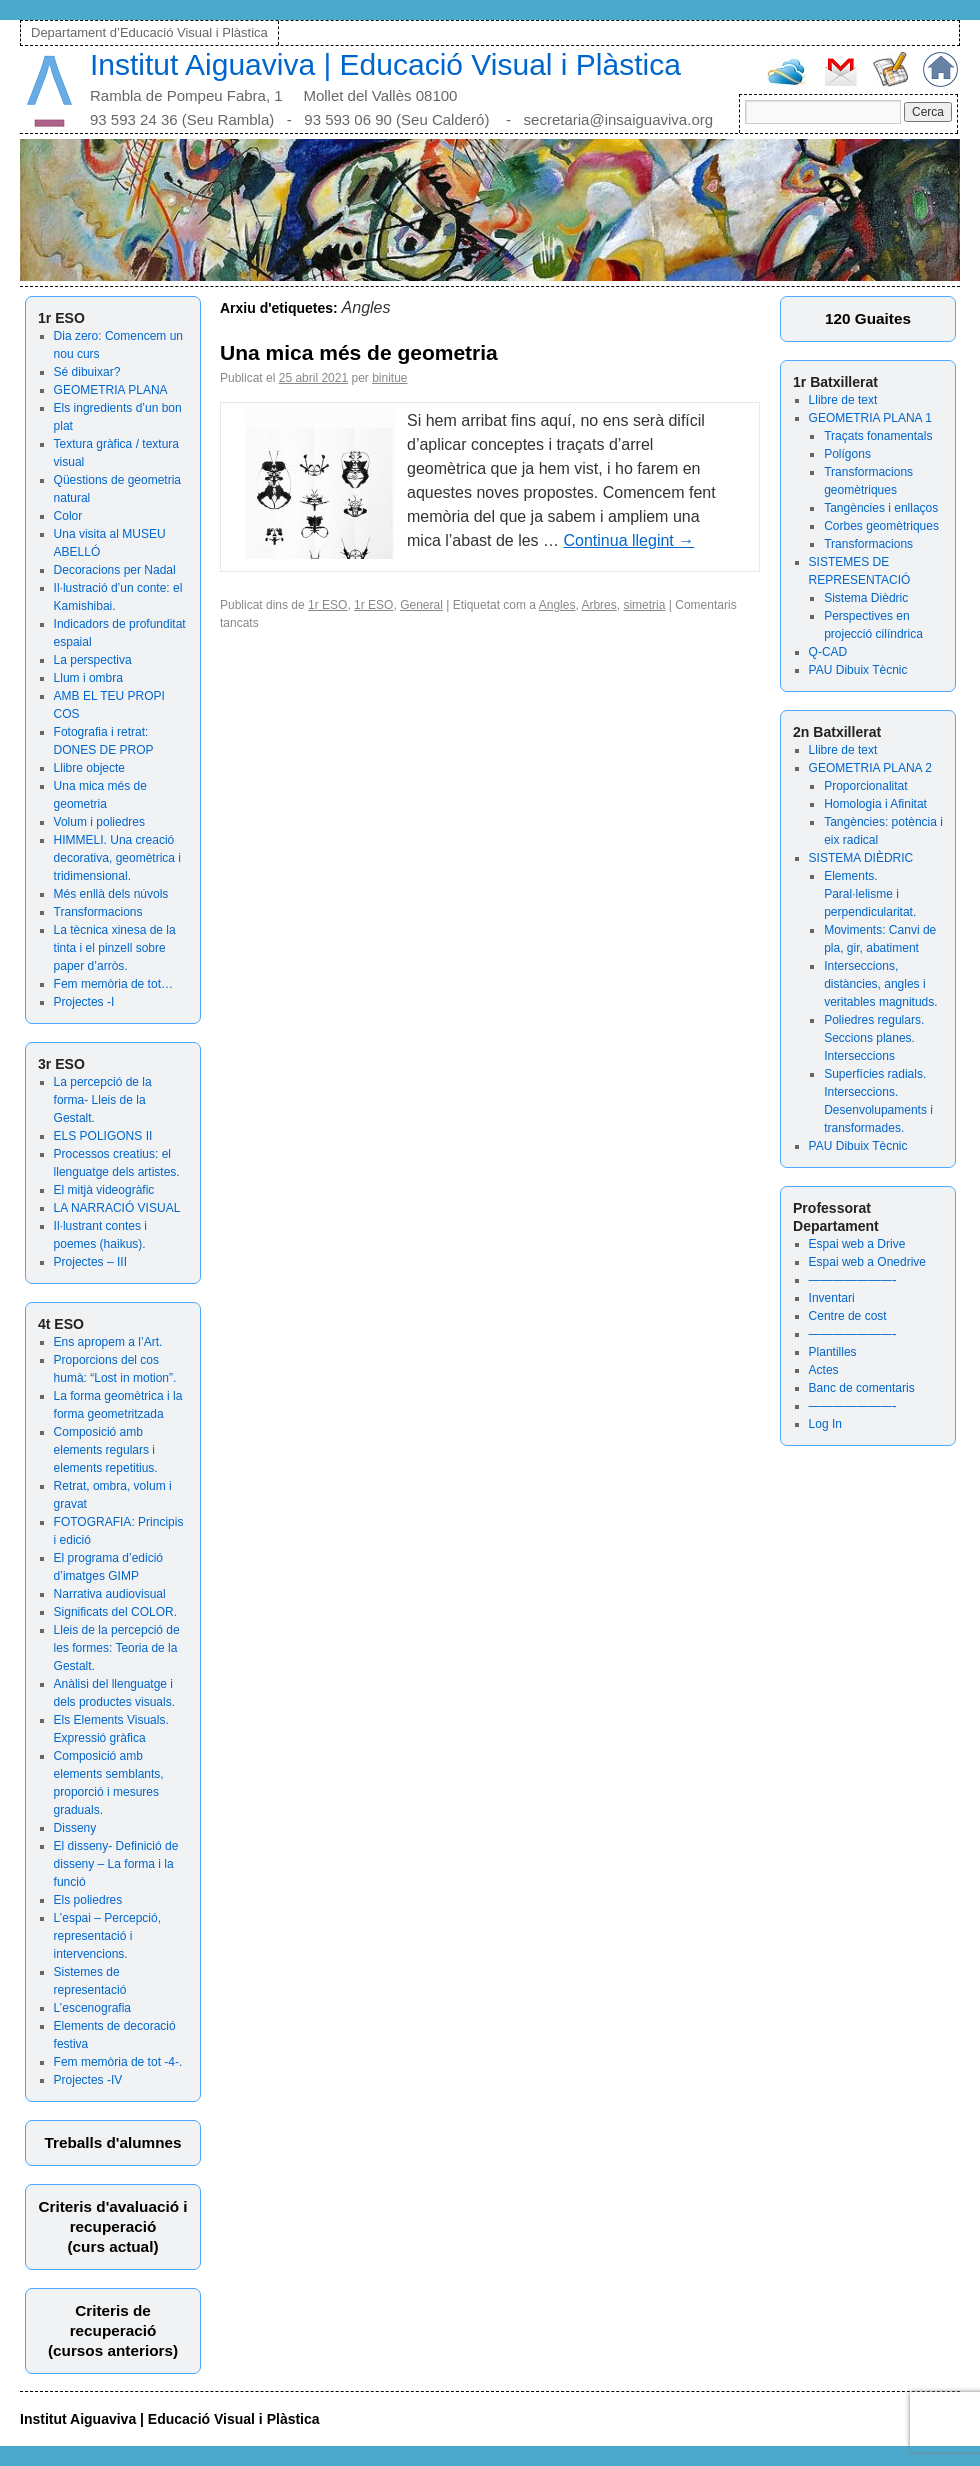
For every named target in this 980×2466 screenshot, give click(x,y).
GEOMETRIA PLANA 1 (870, 418)
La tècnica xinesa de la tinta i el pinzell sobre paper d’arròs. (115, 948)
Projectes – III (90, 1262)
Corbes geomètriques (881, 526)
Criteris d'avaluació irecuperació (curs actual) (112, 2226)
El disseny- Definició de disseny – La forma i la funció (116, 1864)
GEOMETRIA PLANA (111, 390)
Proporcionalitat (865, 786)
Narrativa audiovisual (110, 1594)
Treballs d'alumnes (112, 2142)
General (421, 605)
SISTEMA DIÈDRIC (861, 858)
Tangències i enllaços (881, 508)
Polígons (847, 454)
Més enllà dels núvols (111, 894)
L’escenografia (92, 2008)
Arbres (598, 605)
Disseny (75, 1828)
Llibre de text (843, 400)
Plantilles (833, 1352)
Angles (557, 605)
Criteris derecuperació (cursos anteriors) (113, 2330)
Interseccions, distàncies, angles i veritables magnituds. (880, 984)
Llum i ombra (88, 678)
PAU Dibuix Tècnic (858, 670)
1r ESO (327, 605)
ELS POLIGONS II (103, 1136)
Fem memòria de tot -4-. (118, 2062)
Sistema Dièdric (866, 598)
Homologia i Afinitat (875, 804)
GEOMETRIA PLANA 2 (870, 768)
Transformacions (98, 912)
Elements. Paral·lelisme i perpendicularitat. (870, 894)
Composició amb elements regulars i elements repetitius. (106, 1450)
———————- (853, 1280)
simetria (644, 605)
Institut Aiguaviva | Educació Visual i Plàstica (385, 64)
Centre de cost (848, 1316)
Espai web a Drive (857, 1244)
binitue (389, 378)
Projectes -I (84, 1002)
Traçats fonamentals (878, 436)
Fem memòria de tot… (113, 984)
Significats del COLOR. (115, 1612)
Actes (824, 1370)
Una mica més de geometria (359, 352)
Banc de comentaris (862, 1388)
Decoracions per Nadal (115, 570)
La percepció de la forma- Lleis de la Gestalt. (103, 1100)
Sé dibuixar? (87, 372)
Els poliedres (88, 1900)
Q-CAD (828, 652)
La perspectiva (93, 660)
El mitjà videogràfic (104, 1190)
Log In (825, 1424)
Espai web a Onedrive (867, 1262)
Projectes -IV (88, 2080)
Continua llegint (629, 540)
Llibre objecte (89, 768)
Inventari (832, 1298)
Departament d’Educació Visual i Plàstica (149, 32)
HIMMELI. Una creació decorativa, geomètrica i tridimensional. (117, 858)
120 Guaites (868, 318)
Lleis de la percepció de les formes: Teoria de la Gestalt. (117, 1648)
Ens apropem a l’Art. (108, 1342)
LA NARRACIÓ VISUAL (117, 1208)
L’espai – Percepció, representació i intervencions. (107, 1936)
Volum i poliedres (99, 822)
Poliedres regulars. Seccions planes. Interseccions (874, 1038)
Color (68, 516)
